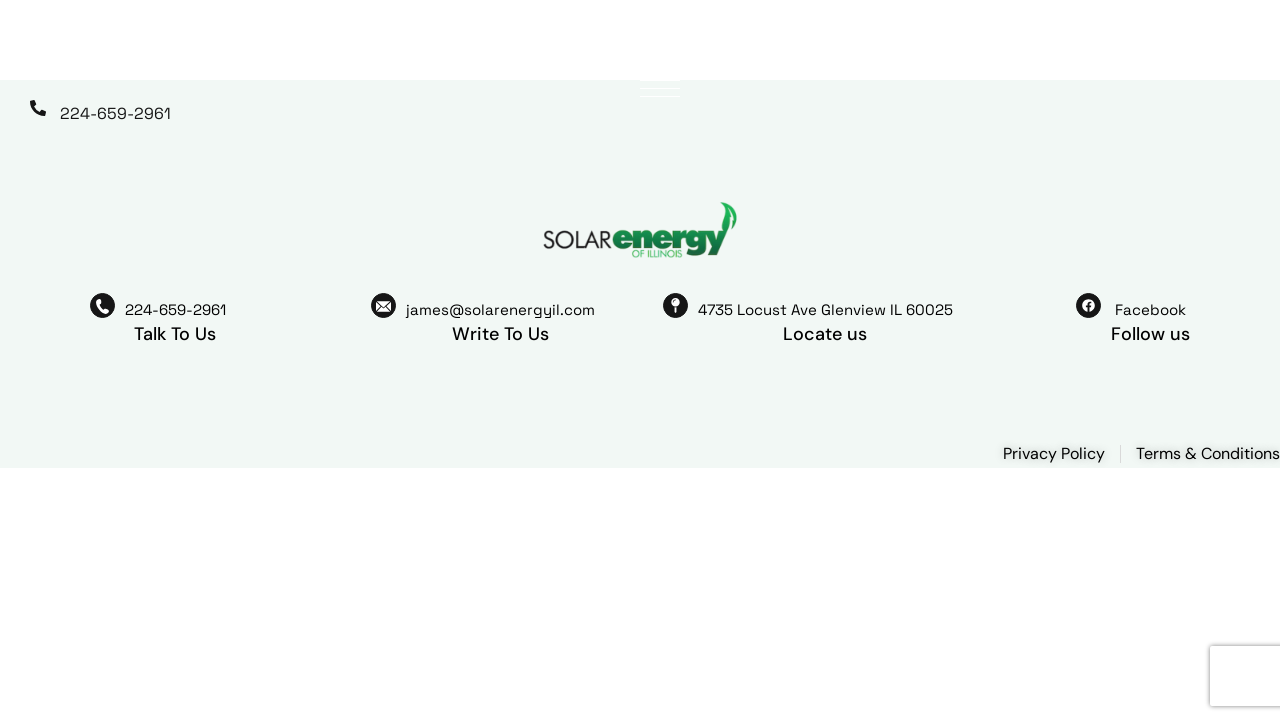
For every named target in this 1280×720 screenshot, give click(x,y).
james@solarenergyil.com (500, 309)
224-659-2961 (115, 113)
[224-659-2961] (38, 108)
